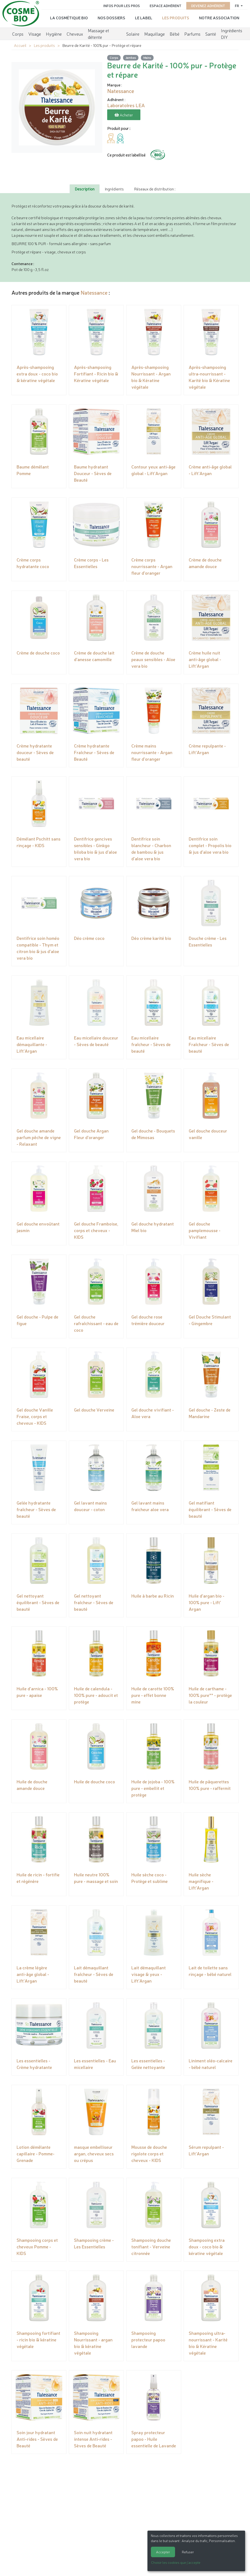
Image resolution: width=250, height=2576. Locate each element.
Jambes (130, 57)
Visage (34, 33)
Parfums (192, 33)
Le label (143, 17)
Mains (147, 57)
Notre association (219, 17)
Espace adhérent (165, 5)
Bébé (174, 33)
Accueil (20, 45)
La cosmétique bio (69, 17)
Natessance (94, 292)
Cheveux (75, 33)
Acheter (124, 114)
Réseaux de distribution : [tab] (154, 188)
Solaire (132, 33)
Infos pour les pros (121, 5)
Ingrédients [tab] (114, 188)
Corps (17, 33)
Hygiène (54, 33)
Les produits (175, 17)
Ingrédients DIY (231, 33)
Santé (210, 33)
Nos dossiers (111, 17)
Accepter (163, 2552)
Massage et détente (98, 33)
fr (237, 5)
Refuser (188, 2552)
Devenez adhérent (208, 5)
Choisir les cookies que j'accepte (175, 2562)
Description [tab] (84, 188)
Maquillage (154, 33)
